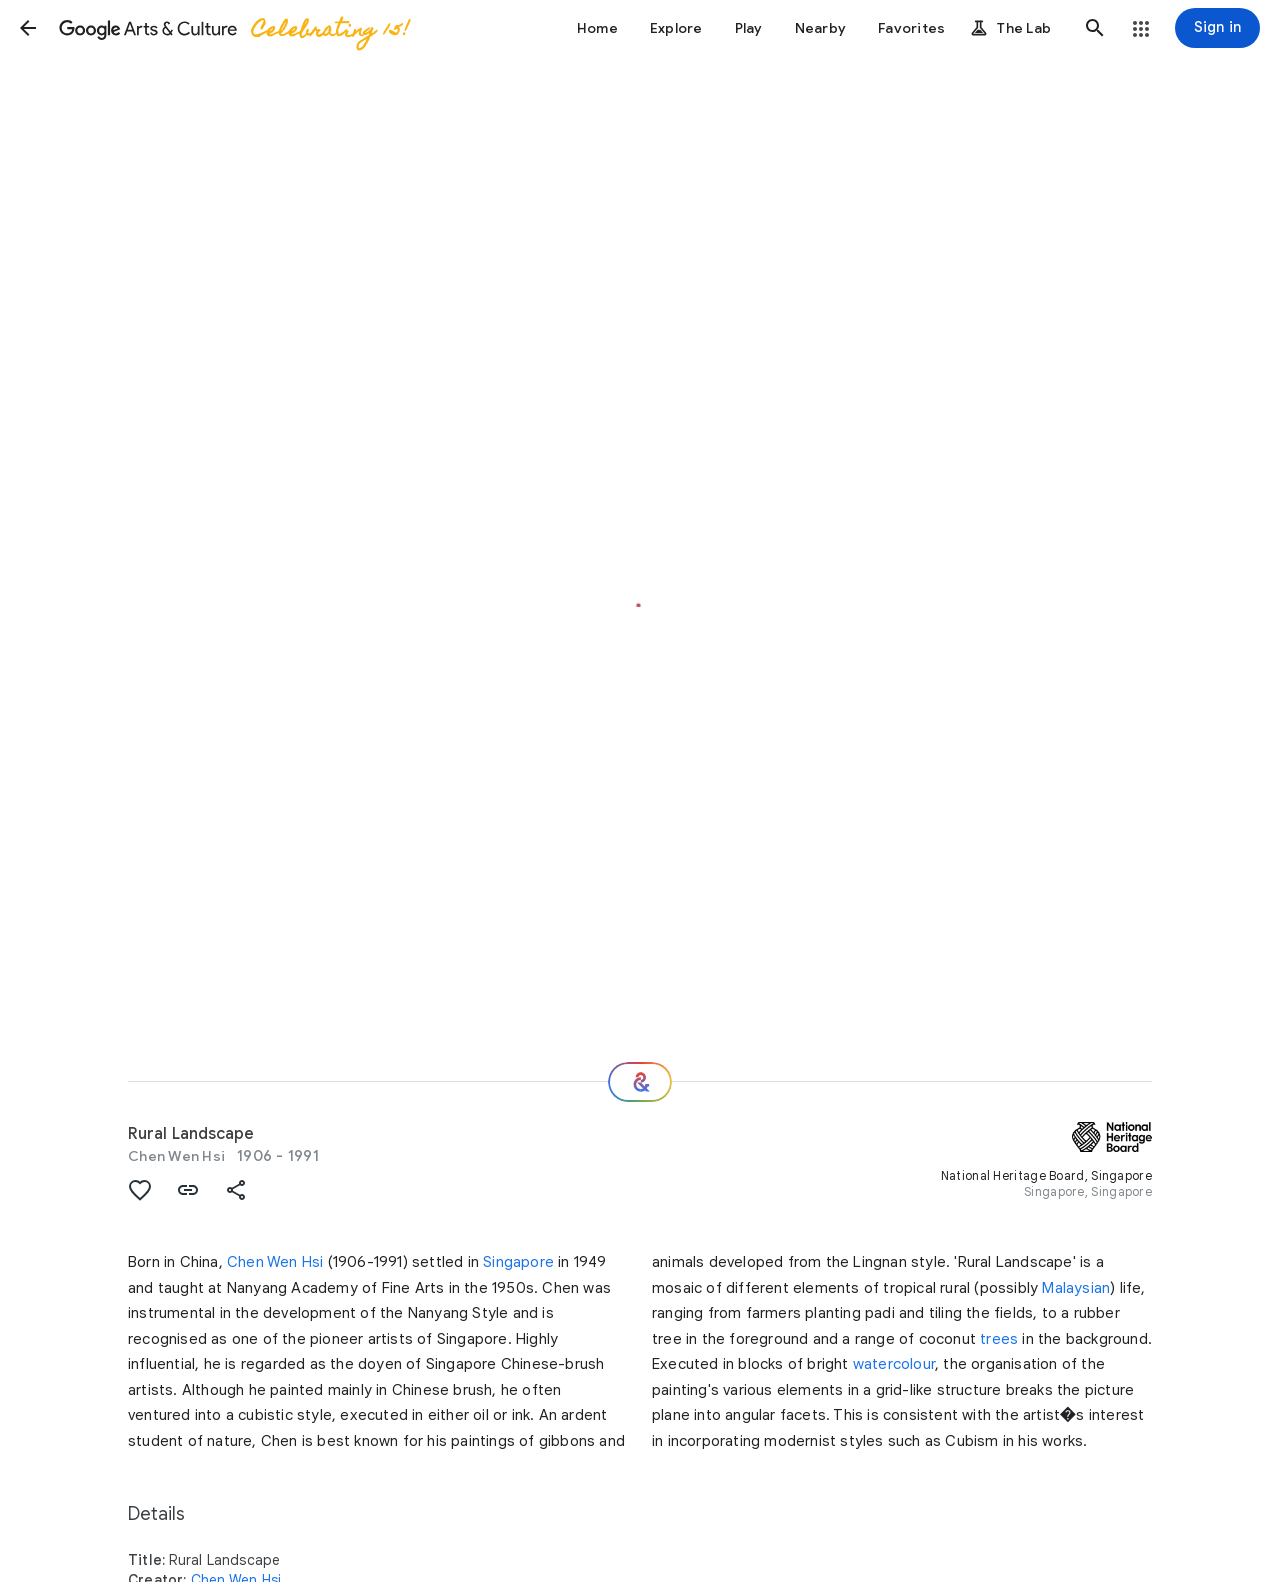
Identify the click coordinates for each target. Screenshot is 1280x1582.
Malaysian (1076, 1288)
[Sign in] (1217, 28)
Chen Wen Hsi (176, 1156)
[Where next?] (640, 1082)
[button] (28, 28)
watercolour (894, 1364)
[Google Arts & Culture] (233, 28)
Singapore (518, 1262)
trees (999, 1339)
